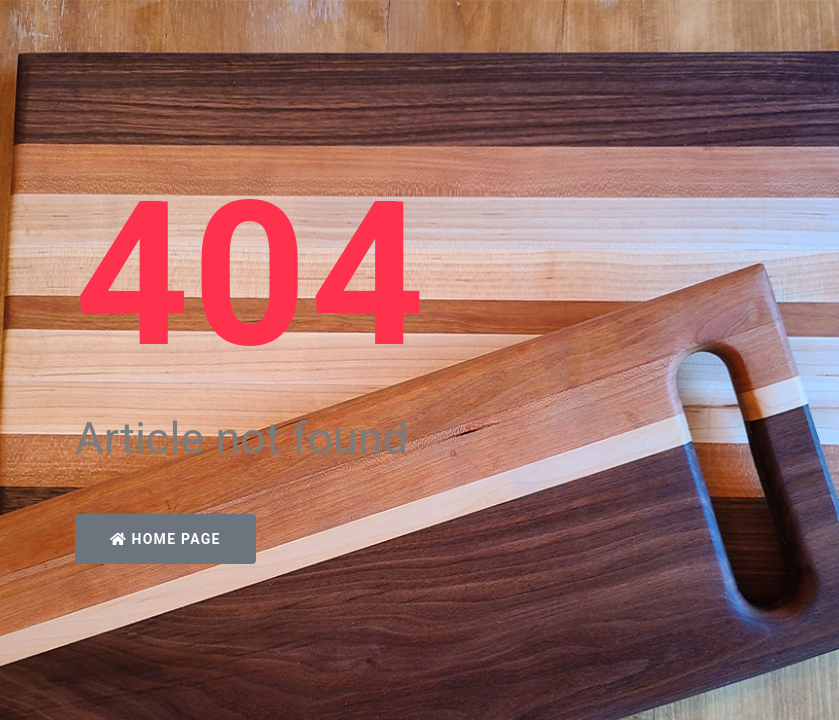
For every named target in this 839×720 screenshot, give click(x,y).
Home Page (165, 539)
